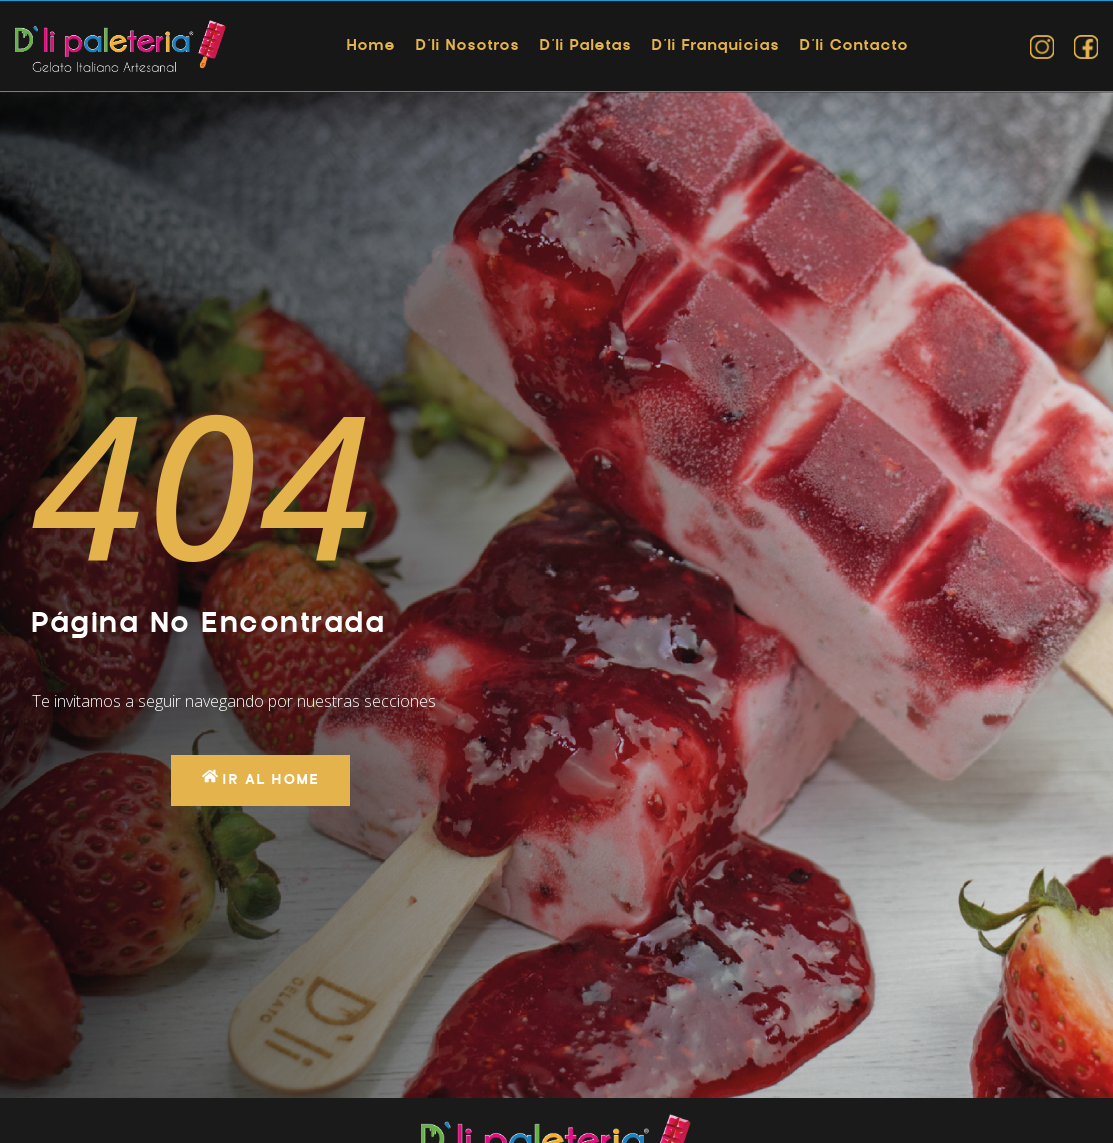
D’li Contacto (854, 46)
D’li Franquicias (716, 46)
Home (371, 46)
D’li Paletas (586, 46)
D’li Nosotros (468, 46)
